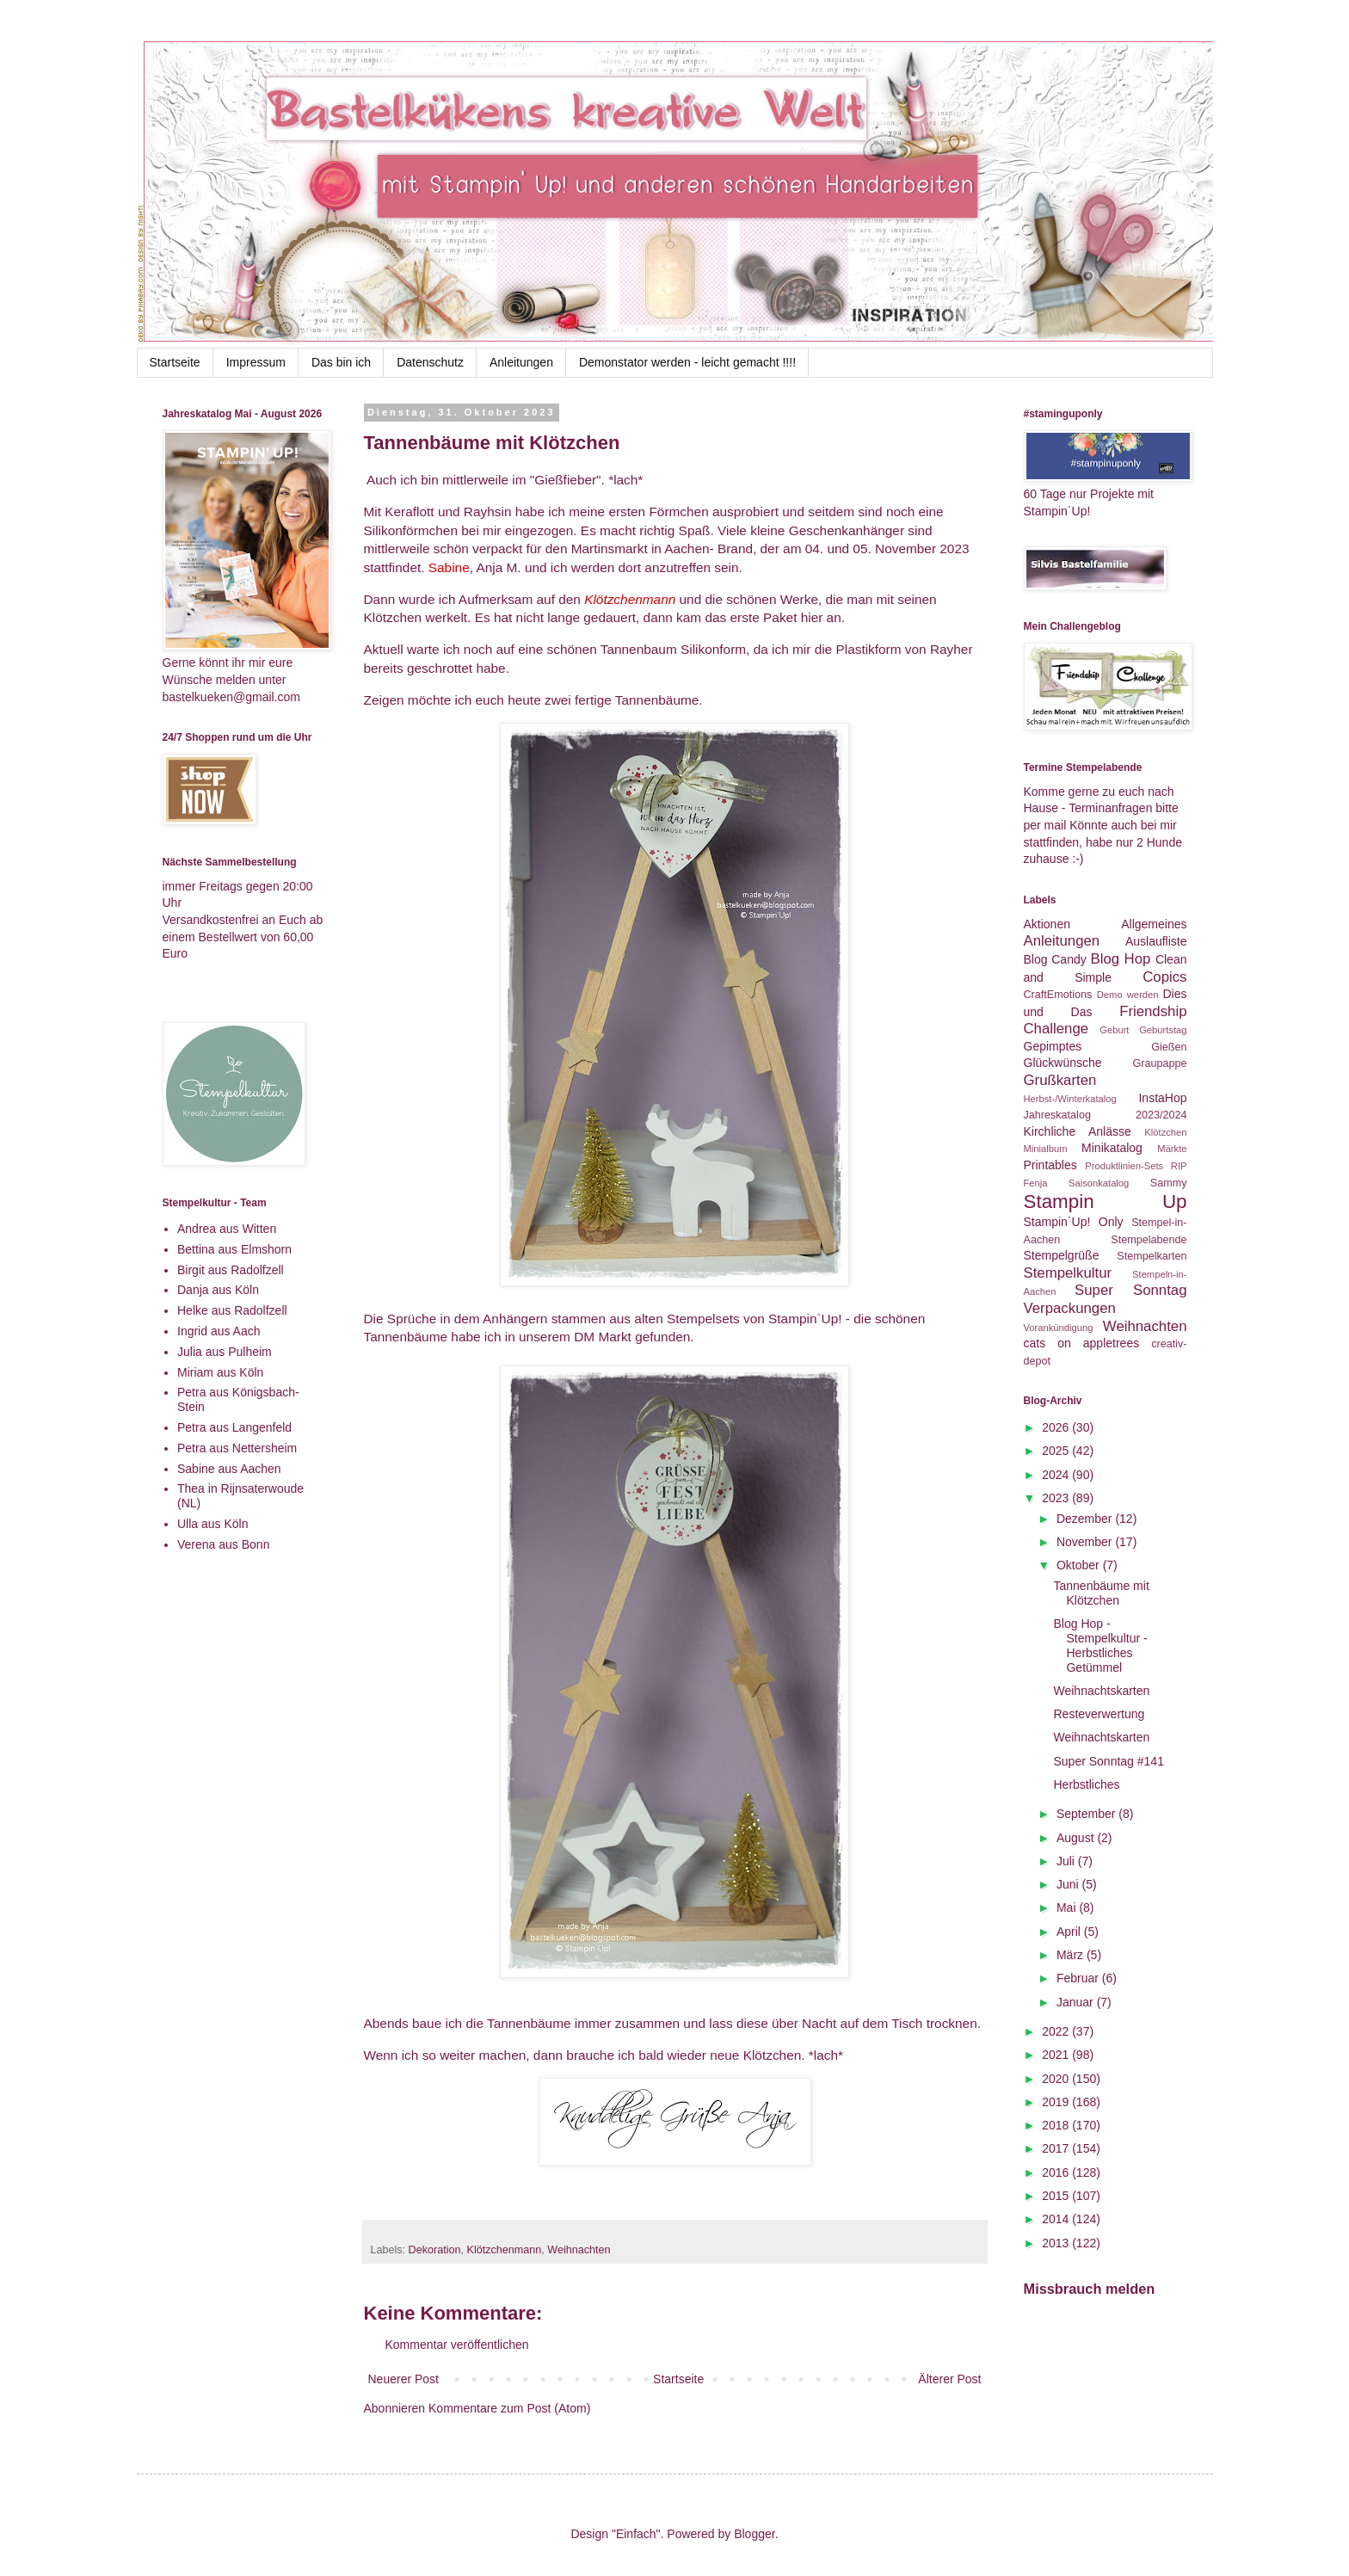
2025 (1057, 1450)
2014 (1057, 2219)
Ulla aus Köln (213, 1524)
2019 (1057, 2102)
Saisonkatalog (1099, 1183)
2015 (1057, 2196)
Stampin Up (1105, 1201)
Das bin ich (341, 362)
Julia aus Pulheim (224, 1352)
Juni (1069, 1884)
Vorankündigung (1058, 1327)
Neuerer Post (403, 2379)
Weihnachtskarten (1101, 1691)
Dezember (1085, 1518)
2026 (1057, 1427)
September (1087, 1814)
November (1085, 1542)
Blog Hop (1120, 959)
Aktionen (1047, 924)
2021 (1057, 2054)
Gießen (1168, 1047)
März (1071, 1955)
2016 (1057, 2172)
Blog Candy (1055, 959)
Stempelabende (1148, 1240)
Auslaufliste (1156, 941)
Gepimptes (1053, 1046)
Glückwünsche (1063, 1062)
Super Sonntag (1130, 1290)
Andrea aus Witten (226, 1229)
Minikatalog (1112, 1148)
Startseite (175, 362)
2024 (1057, 1475)
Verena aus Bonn (223, 1544)
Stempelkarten (1151, 1256)
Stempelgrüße (1062, 1255)
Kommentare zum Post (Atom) (509, 2408)
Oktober (1079, 1565)
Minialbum (1046, 1148)
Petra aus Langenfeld (234, 1427)
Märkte (1171, 1148)
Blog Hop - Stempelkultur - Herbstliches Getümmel (1100, 1645)
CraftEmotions (1058, 995)
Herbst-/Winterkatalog (1070, 1099)
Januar (1076, 2002)
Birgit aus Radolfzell (230, 1270)
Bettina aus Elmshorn (234, 1249)
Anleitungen (521, 362)
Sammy (1168, 1183)
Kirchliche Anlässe (1077, 1131)
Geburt (1114, 1030)
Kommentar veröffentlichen (457, 2344)
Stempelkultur (1068, 1273)
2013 (1057, 2243)
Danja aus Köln (218, 1290)
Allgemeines (1153, 924)
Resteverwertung (1098, 1714)
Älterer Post (949, 2379)
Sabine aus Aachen (229, 1469)
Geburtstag (1162, 1030)
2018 (1057, 2125)
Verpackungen (1070, 1308)
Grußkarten (1060, 1080)
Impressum (256, 362)
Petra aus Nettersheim (237, 1448)
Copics (1164, 977)
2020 (1057, 2079)
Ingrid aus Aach (219, 1331)
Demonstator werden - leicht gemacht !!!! (687, 362)
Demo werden (1128, 994)
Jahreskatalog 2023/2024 (1105, 1115)
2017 (1057, 2148)
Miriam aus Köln (220, 1372)
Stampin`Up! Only (1074, 1222)
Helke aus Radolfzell (232, 1310)
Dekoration (435, 2250)
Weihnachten (578, 2250)
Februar (1079, 1978)
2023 (1057, 1498)
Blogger (754, 2534)
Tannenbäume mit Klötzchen (1101, 1593)
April (1070, 1931)
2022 (1057, 2031)
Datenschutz (430, 362)
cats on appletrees (1082, 1343)
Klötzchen (1165, 1132)
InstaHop (1162, 1098)
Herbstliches (1086, 1784)
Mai (1067, 1907)
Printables (1050, 1165)
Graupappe (1159, 1063)
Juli (1067, 1861)
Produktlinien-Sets (1124, 1166)
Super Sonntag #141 (1108, 1761)
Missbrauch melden (1089, 2288)
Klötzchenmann (504, 2250)
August (1076, 1838)
